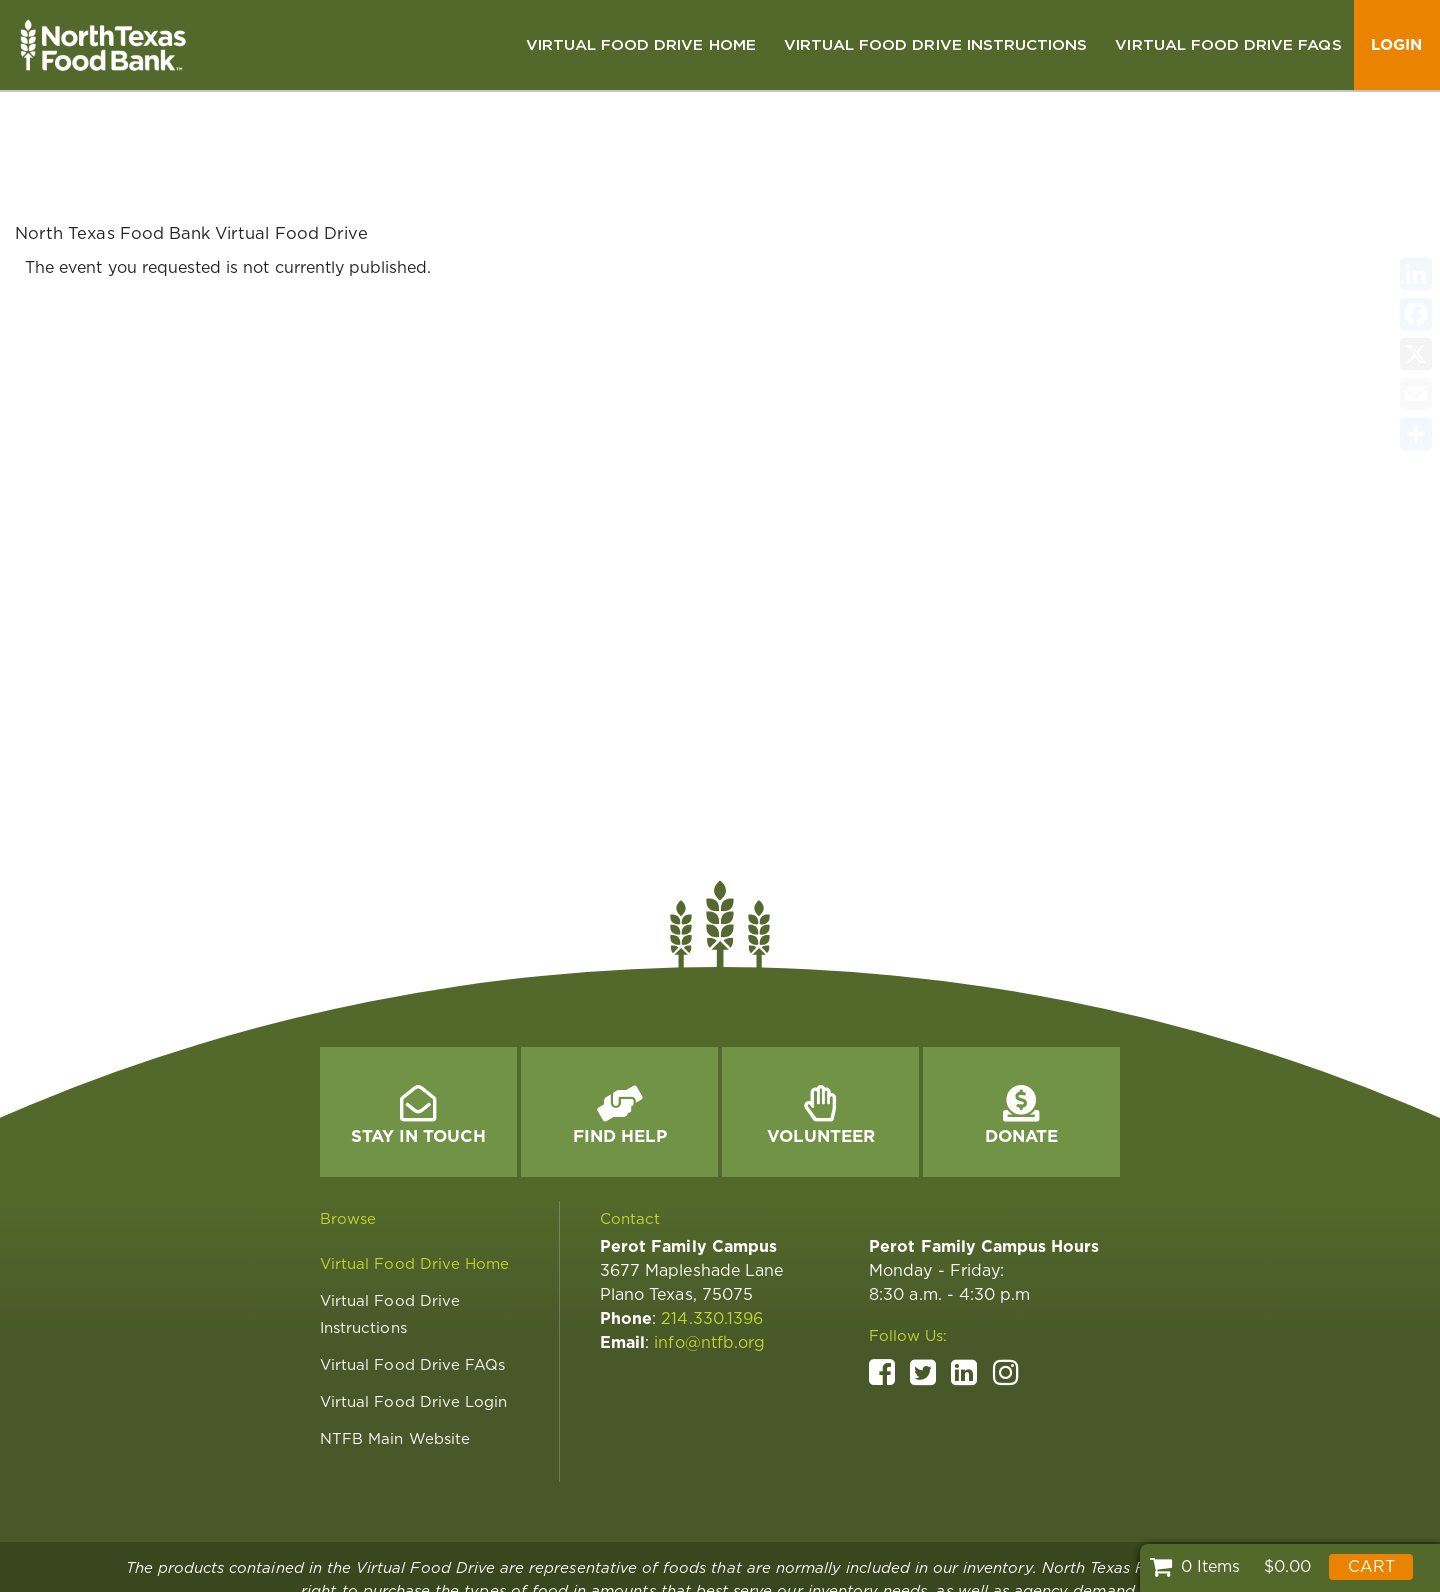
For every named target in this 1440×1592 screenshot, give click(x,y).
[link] (641, 45)
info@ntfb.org (709, 1252)
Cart (1371, 1566)
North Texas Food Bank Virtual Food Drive (191, 143)
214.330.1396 (712, 1228)
